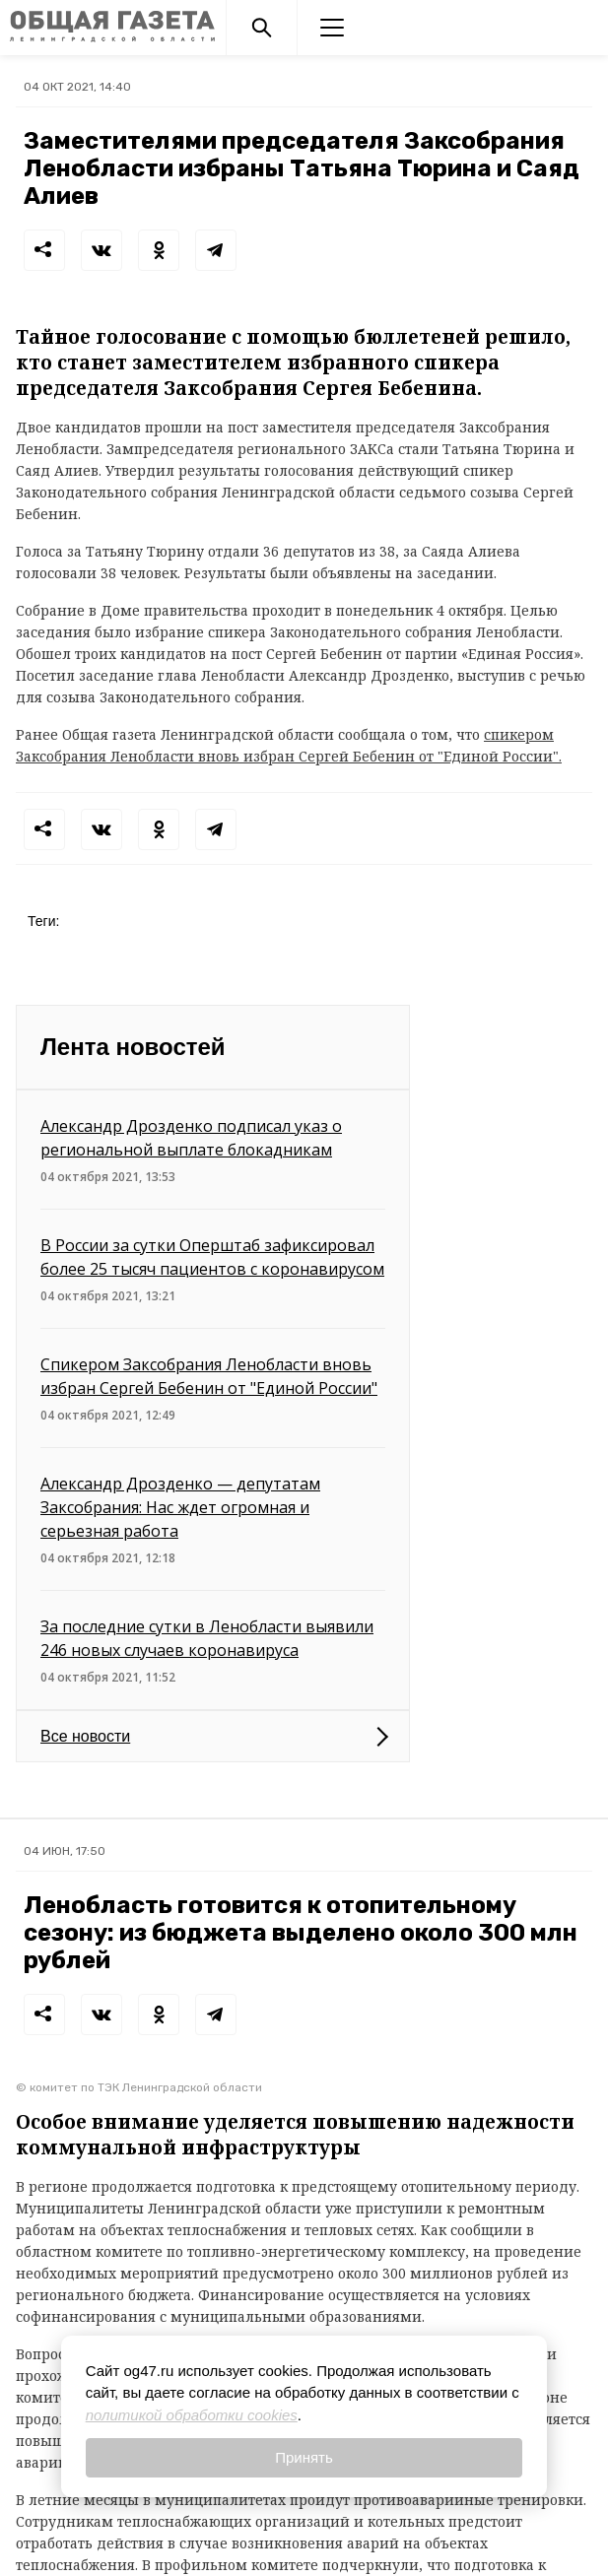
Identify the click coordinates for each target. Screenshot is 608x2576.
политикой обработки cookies (192, 2415)
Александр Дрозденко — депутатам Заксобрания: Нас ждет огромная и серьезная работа (180, 1507)
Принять (304, 2457)
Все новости (85, 1736)
